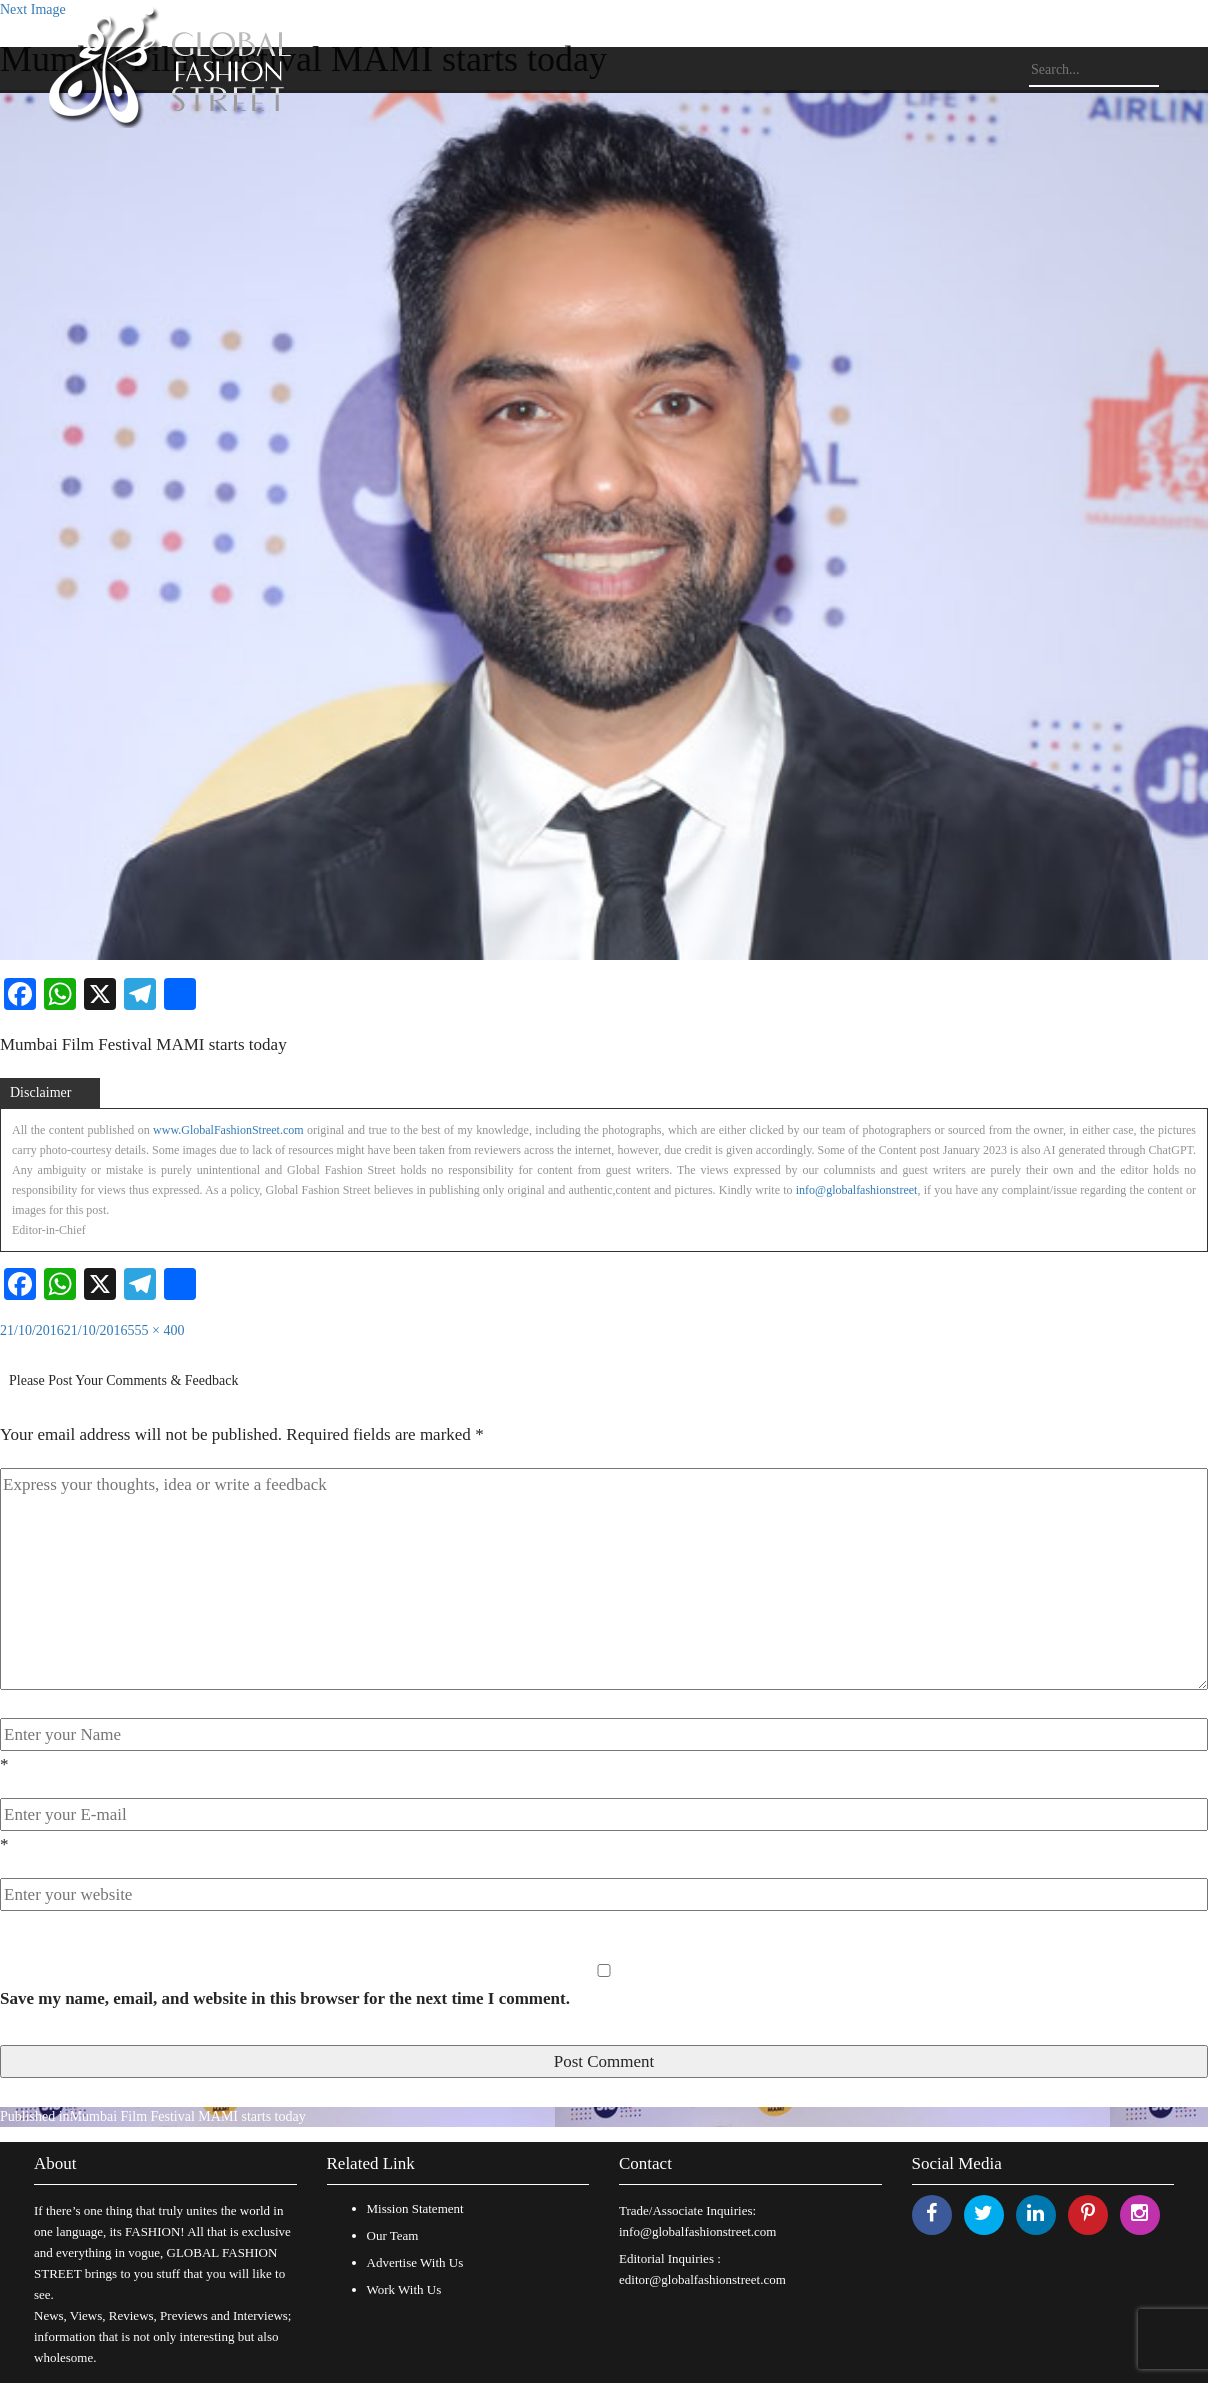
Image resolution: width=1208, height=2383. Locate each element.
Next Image (33, 9)
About (55, 2163)
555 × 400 (156, 1330)
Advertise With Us (415, 2262)
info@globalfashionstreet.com (697, 2231)
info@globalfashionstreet (857, 1190)
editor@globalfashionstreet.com (702, 2279)
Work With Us (404, 2289)
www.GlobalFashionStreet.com (228, 1130)
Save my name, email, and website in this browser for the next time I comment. (285, 1998)
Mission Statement (415, 2208)
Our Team (393, 2235)
